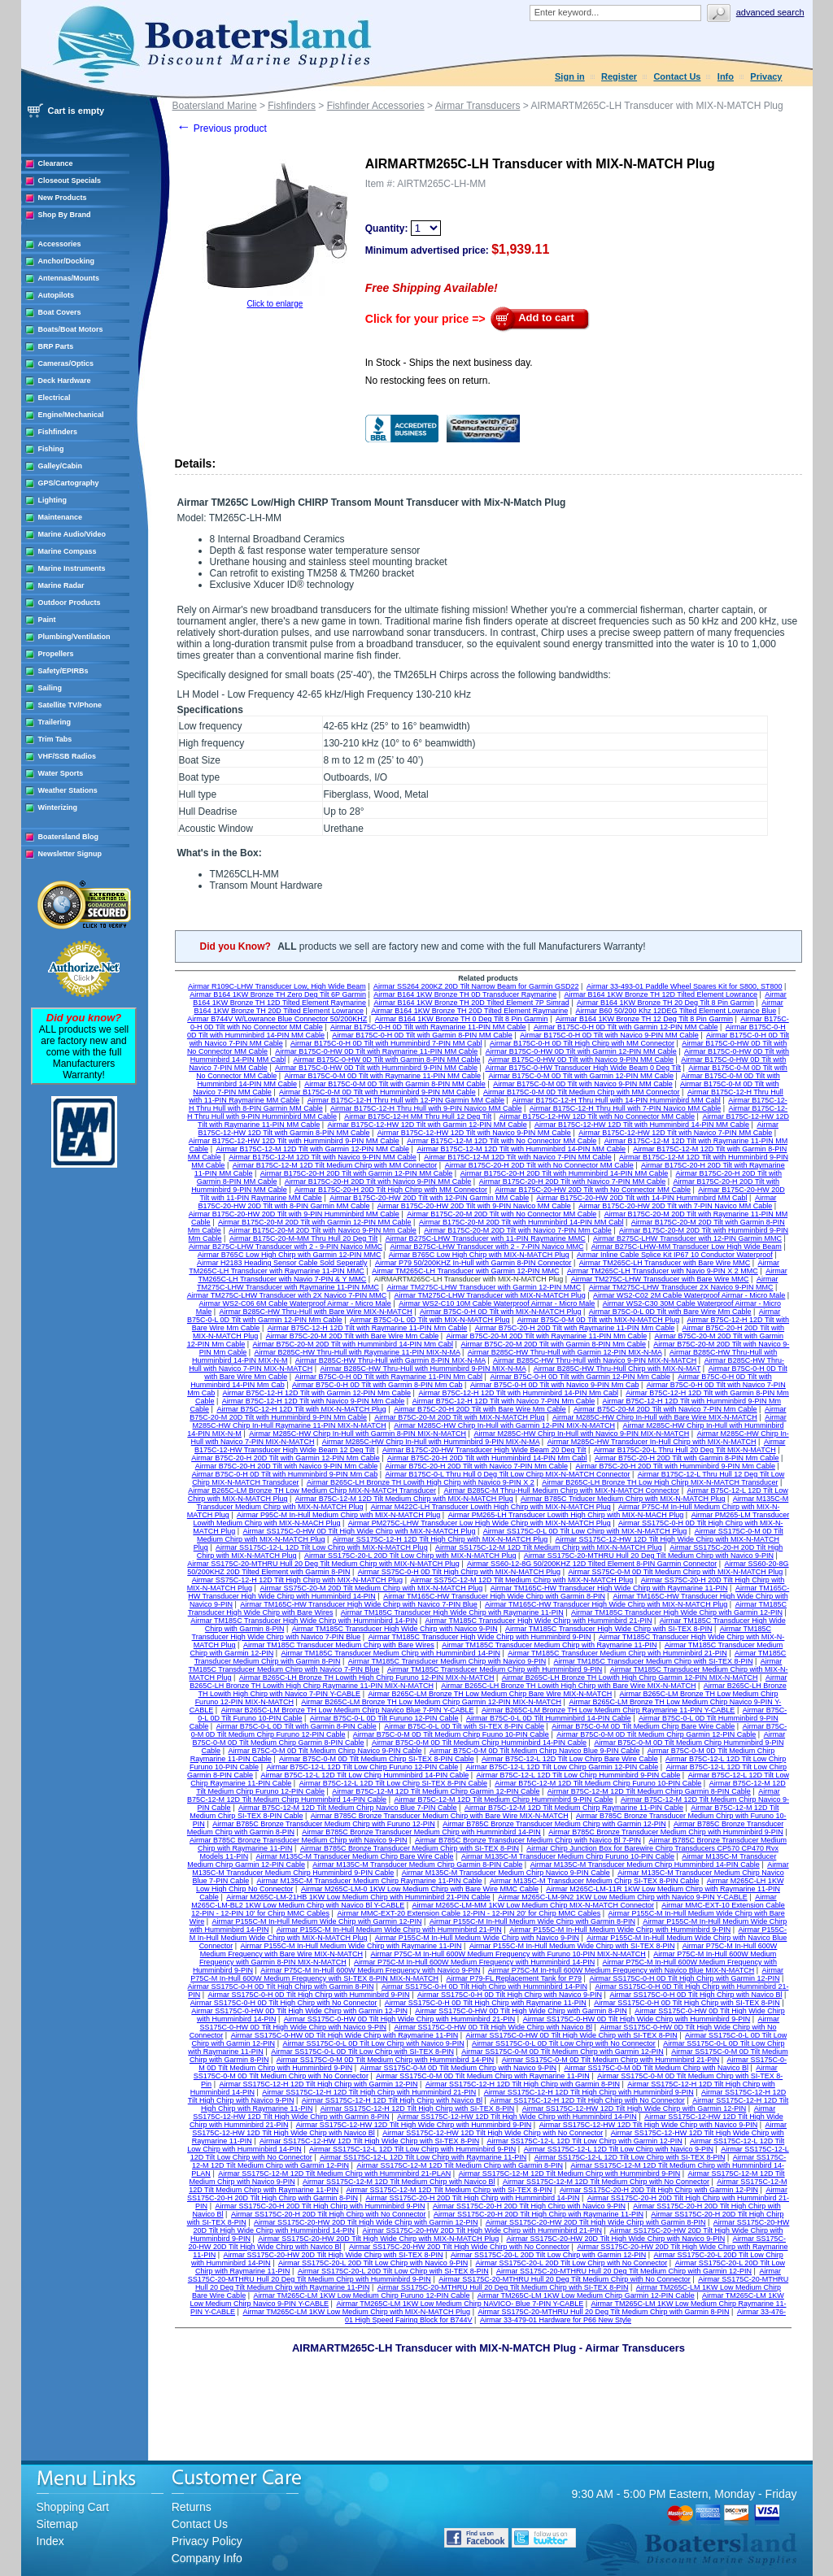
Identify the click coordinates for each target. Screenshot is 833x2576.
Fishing (51, 449)
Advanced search (770, 12)
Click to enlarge (274, 303)
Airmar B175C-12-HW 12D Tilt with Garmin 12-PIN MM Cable (427, 1124)
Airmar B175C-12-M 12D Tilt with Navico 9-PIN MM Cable (322, 1157)
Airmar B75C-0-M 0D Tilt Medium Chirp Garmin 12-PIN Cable (656, 1734)
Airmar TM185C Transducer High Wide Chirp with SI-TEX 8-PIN (608, 1629)
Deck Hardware (64, 380)
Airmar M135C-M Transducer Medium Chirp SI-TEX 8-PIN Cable (595, 1881)
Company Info (207, 2558)
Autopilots (56, 295)
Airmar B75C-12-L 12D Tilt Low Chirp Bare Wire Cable (570, 1759)
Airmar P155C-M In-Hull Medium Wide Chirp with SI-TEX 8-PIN (572, 1946)
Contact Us (676, 76)
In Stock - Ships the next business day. (449, 362)
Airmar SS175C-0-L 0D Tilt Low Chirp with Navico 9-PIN (373, 2043)
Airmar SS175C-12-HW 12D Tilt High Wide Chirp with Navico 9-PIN (648, 2125)
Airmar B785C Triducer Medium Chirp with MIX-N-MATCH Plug (623, 1499)
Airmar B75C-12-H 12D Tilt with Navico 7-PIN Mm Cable (503, 1401)
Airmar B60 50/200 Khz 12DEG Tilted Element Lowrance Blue (676, 1011)
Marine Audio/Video (72, 534)
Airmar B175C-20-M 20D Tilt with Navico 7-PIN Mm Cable (518, 1230)
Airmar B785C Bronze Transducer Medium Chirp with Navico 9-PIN (299, 1840)
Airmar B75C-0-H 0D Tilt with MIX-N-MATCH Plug (500, 1312)
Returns (192, 2506)
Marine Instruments (72, 568)
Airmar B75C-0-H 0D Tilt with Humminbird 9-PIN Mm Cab (285, 1474)
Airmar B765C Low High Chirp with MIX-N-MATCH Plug (479, 1255)
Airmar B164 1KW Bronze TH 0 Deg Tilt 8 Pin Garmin (461, 1019)
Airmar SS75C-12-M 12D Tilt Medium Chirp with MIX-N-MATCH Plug (521, 1580)
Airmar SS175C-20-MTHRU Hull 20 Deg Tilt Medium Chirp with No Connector (564, 2279)
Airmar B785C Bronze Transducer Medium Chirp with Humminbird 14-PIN (421, 1832)
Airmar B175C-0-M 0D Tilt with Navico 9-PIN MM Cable (583, 1084)
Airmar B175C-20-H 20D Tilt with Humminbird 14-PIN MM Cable (564, 1173)
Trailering (55, 722)
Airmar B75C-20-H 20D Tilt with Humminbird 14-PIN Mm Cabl (487, 1458)
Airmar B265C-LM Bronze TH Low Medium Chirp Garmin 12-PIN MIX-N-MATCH (431, 1702)
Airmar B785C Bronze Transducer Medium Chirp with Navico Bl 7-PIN (528, 1840)
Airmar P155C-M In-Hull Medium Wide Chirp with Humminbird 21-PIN (389, 1929)
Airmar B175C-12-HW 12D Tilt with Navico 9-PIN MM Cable (474, 1133)
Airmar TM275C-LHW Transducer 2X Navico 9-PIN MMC (681, 1287)
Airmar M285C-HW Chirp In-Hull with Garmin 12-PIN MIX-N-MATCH (504, 1425)
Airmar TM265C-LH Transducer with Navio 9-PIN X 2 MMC (662, 1271)
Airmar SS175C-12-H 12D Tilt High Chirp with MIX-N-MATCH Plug (440, 1539)
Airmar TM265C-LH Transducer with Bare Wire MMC (664, 1263)
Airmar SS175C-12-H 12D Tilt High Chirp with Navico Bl (392, 2100)
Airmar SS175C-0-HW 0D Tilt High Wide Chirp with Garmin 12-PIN (299, 2011)
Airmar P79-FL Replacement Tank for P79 (514, 1978)
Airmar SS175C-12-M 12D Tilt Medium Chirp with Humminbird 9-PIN (570, 2173)
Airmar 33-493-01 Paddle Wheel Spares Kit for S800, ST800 (685, 986)
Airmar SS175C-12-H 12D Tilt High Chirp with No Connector (587, 2100)
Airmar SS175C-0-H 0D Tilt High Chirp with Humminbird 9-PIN (309, 1995)
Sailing (50, 688)
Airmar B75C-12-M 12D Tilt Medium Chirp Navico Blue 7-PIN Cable (347, 1808)
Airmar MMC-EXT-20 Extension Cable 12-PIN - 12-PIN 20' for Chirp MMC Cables (468, 1913)
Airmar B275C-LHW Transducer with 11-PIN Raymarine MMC (486, 1238)
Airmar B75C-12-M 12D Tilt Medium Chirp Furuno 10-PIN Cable (598, 1783)
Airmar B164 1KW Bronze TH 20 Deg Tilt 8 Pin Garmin (665, 1003)
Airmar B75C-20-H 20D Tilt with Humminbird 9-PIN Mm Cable (675, 1466)
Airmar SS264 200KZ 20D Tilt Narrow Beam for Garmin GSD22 (476, 986)
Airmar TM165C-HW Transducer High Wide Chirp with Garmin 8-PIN (494, 1596)
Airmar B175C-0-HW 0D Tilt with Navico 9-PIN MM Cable (581, 1059)
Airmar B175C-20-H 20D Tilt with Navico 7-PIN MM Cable (572, 1181)
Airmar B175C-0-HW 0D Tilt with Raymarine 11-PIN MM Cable (376, 1051)
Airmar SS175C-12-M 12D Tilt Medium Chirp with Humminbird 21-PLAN (334, 2173)
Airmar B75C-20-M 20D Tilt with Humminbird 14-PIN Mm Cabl (353, 1344)
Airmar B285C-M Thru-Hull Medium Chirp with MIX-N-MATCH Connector (561, 1490)
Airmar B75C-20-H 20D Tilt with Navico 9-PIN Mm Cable (286, 1466)
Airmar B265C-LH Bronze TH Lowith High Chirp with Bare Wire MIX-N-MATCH (568, 1686)
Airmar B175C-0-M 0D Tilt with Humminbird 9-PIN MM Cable (377, 1092)
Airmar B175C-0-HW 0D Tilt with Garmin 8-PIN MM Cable (387, 1059)
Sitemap (57, 2523)
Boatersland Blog (68, 837)
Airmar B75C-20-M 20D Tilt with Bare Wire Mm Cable (352, 1336)
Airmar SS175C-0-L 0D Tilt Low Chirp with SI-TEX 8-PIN (362, 2051)
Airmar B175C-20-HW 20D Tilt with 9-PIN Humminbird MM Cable (294, 1214)
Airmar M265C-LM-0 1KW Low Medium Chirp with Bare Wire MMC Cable (420, 1889)
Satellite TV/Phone (70, 705)
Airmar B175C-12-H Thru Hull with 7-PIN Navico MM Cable (625, 1108)
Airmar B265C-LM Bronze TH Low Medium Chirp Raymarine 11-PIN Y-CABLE (608, 1710)
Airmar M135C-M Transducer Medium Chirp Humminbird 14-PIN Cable (645, 1864)
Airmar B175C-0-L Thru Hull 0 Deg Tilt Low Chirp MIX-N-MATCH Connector (508, 1474)
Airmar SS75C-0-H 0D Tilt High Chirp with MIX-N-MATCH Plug (459, 1572)
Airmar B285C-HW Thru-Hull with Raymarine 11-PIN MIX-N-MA (357, 1352)
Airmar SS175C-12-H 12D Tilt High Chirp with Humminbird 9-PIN (589, 2092)
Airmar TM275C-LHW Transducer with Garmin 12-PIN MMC (483, 1287)
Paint (47, 620)
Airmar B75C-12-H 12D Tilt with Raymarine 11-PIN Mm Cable (368, 1328)
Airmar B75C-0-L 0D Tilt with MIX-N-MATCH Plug (430, 1320)
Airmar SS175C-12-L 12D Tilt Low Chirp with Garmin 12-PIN (584, 2141)
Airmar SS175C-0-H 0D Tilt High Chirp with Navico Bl (695, 1995)
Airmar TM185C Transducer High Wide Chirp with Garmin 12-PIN (677, 1612)
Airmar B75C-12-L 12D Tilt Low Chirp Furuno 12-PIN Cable (362, 1767)
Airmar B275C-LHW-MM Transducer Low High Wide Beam (686, 1246)
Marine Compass (67, 551)
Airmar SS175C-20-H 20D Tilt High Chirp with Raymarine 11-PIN (538, 2214)
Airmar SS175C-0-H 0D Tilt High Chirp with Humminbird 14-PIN (484, 1986)
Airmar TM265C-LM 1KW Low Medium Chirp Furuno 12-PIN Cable (361, 2295)
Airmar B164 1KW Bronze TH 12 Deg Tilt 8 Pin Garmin (644, 1019)
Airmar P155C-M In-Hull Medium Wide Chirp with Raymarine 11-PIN (351, 1946)
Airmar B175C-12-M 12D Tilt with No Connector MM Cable (501, 1141)
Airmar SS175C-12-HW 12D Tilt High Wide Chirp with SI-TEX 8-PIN (369, 2141)
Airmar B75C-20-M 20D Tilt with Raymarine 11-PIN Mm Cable (547, 1336)
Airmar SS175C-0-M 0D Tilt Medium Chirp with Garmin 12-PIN (562, 2051)
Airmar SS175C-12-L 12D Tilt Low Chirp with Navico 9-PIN (618, 2149)
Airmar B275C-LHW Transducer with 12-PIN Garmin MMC (687, 1238)
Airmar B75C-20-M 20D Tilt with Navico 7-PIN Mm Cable (665, 1409)
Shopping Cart (73, 2506)
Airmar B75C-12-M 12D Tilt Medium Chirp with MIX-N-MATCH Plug (404, 1499)
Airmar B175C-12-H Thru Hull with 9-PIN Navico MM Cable (425, 1108)
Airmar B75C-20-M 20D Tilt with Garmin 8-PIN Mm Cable (553, 1344)
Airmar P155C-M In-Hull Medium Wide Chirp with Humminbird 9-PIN (620, 1929)
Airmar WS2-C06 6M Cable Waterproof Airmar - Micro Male (295, 1303)
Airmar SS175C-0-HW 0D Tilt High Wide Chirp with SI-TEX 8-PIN (572, 2035)
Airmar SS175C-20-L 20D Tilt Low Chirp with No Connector (572, 2263)
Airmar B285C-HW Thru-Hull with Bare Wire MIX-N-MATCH (316, 1312)
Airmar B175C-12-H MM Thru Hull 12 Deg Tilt (417, 1116)
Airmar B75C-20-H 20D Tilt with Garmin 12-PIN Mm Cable (285, 1458)
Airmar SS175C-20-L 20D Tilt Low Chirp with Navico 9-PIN (373, 2263)
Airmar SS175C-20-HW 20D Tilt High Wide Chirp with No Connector (459, 2247)
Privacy (766, 76)
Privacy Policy (207, 2541)
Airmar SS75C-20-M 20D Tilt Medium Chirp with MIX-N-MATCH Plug (370, 1588)
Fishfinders (58, 432)
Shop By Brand (64, 215)
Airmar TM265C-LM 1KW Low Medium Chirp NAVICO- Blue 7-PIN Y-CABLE (459, 2304)
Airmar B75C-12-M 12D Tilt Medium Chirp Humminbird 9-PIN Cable (503, 1799)
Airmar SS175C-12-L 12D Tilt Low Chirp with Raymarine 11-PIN (423, 2157)
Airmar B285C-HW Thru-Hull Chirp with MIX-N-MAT (617, 1368)
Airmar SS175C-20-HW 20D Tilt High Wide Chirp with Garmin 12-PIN (366, 2222)
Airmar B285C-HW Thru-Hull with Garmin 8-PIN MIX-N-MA (390, 1360)
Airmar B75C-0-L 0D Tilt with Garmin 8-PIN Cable (296, 1726)
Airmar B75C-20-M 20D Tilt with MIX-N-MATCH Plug (459, 1417)
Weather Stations (68, 790)
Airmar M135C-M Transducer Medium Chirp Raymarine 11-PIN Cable (369, 1881)
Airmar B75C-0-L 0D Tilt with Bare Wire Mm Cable (670, 1312)
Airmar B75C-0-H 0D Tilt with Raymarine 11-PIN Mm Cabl (389, 1377)
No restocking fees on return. (428, 380)
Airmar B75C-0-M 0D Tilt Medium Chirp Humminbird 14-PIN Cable (479, 1742)
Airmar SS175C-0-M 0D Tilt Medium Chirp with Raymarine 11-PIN (483, 2076)
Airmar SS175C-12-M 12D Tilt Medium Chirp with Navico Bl (399, 2182)
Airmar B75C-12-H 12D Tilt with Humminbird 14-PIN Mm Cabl (518, 1393)
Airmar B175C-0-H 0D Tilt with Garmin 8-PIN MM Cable (422, 1035)
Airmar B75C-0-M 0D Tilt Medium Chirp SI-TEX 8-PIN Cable (376, 1759)
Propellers (56, 654)
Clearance (55, 163)
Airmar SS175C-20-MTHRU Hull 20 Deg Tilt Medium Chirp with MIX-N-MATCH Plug (323, 1564)
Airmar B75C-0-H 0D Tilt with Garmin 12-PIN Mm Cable (580, 1377)
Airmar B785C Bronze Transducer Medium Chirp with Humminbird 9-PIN (665, 1832)
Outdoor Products (69, 602)
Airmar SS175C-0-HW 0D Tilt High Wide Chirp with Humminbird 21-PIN (400, 2019)
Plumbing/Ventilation (74, 637)
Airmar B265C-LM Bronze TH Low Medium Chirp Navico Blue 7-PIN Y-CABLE (347, 1710)
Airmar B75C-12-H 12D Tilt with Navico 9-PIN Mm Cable (313, 1401)
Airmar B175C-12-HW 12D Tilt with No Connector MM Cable (597, 1116)
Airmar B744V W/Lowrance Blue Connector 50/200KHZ (277, 1019)
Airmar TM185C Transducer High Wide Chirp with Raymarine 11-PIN (452, 1612)
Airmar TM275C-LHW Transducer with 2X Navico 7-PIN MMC (286, 1295)
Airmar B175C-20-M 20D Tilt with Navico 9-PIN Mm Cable (322, 1230)
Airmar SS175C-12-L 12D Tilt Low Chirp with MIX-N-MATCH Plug (322, 1547)
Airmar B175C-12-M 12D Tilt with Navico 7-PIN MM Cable (518, 1157)
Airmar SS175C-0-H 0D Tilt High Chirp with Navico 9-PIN (509, 1995)
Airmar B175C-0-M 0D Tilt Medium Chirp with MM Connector (581, 1092)
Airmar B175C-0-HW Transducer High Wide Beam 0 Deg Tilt (583, 1068)
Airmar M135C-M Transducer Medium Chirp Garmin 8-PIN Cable (417, 1864)
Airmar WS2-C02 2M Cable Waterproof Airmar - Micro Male (689, 1295)
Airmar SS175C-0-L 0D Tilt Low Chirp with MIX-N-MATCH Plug (585, 1531)
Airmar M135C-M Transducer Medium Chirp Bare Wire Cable (354, 1856)
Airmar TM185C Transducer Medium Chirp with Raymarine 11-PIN (549, 1645)
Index (50, 2541)
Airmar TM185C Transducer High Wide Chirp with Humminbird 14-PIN (303, 1621)
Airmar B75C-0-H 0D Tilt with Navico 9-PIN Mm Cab (554, 1385)
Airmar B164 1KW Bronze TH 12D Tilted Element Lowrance (661, 994)
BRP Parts (56, 346)
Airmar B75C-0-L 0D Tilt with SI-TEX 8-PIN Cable (464, 1726)
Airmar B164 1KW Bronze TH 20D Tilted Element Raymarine (469, 1011)
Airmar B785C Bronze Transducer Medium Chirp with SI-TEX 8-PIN (409, 1848)
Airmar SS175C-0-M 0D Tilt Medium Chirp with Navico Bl (656, 2068)
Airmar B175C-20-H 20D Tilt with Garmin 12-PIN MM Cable (356, 1173)
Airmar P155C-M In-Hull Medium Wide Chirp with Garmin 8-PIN (532, 1921)
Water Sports (61, 773)
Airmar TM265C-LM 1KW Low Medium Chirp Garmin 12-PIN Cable (586, 2295)
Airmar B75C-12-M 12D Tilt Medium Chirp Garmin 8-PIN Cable (649, 1791)
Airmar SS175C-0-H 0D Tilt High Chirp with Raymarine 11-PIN (486, 2003)
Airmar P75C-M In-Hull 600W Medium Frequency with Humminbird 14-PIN (474, 1962)
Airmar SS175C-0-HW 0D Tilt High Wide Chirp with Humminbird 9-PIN (637, 2019)
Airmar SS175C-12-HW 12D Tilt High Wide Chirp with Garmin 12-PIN (634, 2108)
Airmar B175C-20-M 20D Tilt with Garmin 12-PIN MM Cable (315, 1222)
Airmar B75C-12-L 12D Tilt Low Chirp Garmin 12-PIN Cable (562, 1767)
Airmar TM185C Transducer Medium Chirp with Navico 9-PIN (447, 1661)
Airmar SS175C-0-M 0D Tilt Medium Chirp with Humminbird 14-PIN (386, 2060)
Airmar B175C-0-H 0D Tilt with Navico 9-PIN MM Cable (609, 1035)
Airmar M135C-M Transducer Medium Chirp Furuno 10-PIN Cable (567, 1856)
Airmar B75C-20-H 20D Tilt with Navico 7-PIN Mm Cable (477, 1466)
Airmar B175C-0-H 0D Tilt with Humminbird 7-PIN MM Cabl (386, 1043)
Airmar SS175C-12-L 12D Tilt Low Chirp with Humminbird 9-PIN (412, 2149)
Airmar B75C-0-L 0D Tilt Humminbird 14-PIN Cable (548, 1718)
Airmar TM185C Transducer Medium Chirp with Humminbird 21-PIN (617, 1653)
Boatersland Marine (214, 105)
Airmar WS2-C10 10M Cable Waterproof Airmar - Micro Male (497, 1303)
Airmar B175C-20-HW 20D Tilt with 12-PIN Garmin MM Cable (429, 1198)
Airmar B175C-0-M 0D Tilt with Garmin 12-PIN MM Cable (581, 1076)
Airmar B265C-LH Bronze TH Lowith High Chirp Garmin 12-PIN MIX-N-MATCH (630, 1677)
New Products (62, 198)
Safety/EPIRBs (63, 671)
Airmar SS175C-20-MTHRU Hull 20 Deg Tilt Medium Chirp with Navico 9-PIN (649, 1555)
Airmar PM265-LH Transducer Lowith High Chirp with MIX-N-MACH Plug (566, 1515)
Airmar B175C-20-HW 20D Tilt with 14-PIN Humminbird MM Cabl (642, 1198)
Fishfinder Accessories (376, 105)
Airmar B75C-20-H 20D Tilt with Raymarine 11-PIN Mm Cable (575, 1328)
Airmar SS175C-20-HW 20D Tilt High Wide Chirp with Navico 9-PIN (616, 2238)
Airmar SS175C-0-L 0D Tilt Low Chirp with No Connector (564, 2043)
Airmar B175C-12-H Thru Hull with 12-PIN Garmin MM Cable (405, 1100)
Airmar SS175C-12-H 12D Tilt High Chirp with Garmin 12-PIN (318, 2084)
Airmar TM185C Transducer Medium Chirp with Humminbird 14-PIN (390, 1653)
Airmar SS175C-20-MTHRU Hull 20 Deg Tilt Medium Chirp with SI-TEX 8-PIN (503, 2287)
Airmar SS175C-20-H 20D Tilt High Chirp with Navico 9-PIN (529, 2206)
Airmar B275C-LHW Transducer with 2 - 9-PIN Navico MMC (285, 1246)
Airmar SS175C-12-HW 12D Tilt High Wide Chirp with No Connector (492, 2133)
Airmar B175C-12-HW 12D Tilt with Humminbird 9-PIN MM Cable (294, 1141)
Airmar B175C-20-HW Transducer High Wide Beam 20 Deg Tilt (484, 1450)
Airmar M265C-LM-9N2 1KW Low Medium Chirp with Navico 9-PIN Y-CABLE (623, 1897)
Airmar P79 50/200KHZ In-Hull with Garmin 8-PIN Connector (473, 1263)
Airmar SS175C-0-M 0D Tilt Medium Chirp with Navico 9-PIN (458, 2068)
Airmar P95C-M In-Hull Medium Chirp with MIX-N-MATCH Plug (338, 1515)
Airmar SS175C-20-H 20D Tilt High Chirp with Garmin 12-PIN (659, 2190)
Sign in (570, 76)
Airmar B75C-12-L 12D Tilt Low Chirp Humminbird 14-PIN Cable (364, 1775)
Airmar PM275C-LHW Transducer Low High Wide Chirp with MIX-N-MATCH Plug (479, 1523)
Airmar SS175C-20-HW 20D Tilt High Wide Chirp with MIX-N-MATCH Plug (378, 2238)
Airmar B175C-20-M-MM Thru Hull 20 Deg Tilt (303, 1238)
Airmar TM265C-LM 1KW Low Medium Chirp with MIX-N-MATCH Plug (356, 2312)
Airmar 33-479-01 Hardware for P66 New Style (555, 2320)
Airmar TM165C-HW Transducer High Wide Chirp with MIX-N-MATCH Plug (606, 1604)
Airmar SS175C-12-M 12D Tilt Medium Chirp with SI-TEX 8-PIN (449, 2190)
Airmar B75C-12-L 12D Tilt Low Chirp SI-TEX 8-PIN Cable (393, 1783)
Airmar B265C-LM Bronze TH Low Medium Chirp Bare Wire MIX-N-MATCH (490, 1694)
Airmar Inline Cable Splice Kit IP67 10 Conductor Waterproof (675, 1255)
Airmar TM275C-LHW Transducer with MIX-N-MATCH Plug (490, 1295)
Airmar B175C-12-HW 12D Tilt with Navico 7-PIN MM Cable (675, 1133)
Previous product (222, 128)
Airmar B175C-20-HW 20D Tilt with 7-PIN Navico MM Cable (675, 1206)
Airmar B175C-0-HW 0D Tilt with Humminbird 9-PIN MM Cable (376, 1068)
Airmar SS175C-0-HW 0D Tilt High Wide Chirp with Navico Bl (493, 2027)
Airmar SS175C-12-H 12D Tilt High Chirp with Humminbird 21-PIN (369, 2092)
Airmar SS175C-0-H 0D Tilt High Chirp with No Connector (283, 2003)
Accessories (59, 244)
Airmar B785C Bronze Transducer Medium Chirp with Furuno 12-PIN (323, 1824)
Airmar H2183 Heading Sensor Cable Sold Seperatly (282, 1263)
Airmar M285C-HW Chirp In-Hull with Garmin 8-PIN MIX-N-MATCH (357, 1433)
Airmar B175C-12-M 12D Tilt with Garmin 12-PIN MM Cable (312, 1149)
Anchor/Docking (66, 261)
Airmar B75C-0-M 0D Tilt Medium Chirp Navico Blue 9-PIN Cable (535, 1751)
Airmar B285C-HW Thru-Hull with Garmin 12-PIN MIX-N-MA (565, 1352)
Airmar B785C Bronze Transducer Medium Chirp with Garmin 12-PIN (554, 1824)
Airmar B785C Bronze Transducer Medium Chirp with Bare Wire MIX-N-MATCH (440, 1816)
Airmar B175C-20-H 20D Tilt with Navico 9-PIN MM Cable (378, 1181)
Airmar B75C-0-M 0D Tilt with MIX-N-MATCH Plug (598, 1320)
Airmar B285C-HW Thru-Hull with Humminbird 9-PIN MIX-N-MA (423, 1368)
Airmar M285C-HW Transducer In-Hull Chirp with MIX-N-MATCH (652, 1442)
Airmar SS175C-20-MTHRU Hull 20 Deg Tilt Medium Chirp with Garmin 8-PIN (603, 2312)
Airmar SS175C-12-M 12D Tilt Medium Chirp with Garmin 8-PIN (459, 2165)
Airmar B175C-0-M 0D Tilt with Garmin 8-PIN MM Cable (395, 1084)
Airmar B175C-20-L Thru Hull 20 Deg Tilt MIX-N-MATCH (685, 1450)
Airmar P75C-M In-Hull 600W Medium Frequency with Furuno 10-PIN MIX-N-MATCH (507, 1954)
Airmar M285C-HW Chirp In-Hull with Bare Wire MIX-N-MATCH (654, 1417)
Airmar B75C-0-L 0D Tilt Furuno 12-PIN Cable (384, 1718)
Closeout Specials (70, 180)
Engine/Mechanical (71, 415)
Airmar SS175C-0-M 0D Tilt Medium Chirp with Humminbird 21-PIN (611, 2060)
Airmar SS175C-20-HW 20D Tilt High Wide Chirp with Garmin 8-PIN (596, 2222)
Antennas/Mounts (69, 278)
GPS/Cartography (68, 483)
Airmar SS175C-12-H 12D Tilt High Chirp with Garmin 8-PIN (522, 2084)
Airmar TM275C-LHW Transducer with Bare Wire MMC (660, 1279)
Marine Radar (61, 585)
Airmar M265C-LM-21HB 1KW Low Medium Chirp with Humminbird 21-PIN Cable (358, 1897)
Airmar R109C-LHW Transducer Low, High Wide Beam (277, 986)
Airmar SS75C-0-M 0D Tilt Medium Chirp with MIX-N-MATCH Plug (675, 1572)
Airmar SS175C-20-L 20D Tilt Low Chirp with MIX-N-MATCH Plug (410, 1555)
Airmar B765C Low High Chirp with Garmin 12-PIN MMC (290, 1255)
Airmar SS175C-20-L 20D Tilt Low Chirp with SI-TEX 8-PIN (393, 2271)
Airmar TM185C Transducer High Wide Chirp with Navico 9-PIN (395, 1629)
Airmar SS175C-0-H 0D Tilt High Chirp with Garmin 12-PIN (684, 1978)
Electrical (54, 398)
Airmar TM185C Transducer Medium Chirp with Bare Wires (338, 1645)
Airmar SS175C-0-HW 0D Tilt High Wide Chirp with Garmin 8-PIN (521, 2011)
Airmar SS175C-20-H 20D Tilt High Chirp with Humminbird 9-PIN (320, 2206)
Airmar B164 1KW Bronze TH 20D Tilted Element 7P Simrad (471, 1003)
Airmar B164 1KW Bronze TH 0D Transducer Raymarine (464, 994)
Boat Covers (59, 312)
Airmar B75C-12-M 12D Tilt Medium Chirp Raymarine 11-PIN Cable (573, 1808)
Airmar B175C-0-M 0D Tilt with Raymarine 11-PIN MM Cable (383, 1076)
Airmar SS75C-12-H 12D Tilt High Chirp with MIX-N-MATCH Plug (297, 1580)
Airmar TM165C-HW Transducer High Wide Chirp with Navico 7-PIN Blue (358, 1604)
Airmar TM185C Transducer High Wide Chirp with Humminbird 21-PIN (538, 1621)
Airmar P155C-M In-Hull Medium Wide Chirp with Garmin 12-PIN (316, 1921)
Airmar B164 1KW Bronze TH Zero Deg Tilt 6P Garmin (278, 994)
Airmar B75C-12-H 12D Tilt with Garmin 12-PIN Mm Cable (317, 1393)
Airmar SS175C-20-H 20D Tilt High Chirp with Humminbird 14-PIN (472, 2198)
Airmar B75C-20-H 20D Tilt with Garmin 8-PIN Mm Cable (687, 1458)
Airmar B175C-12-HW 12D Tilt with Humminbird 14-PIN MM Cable (641, 1124)
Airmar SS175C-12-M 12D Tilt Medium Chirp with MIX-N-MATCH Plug (548, 1547)
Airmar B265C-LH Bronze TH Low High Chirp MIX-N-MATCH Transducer (660, 1482)
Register (619, 76)
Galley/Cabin (60, 466)
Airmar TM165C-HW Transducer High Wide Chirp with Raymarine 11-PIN (609, 1588)
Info (725, 76)
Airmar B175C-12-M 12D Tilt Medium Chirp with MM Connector (335, 1165)
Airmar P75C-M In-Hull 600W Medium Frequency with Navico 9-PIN (370, 1970)
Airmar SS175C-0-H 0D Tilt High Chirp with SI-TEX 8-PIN (687, 2003)
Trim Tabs (55, 739)
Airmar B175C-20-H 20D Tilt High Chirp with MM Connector (390, 1190)
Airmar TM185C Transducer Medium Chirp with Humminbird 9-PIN (494, 1669)
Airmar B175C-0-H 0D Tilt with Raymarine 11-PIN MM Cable (428, 1027)
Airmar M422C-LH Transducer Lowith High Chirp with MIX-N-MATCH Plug (491, 1507)
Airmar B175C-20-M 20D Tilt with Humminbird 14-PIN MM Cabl (521, 1222)
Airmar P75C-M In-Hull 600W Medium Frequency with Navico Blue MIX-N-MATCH (621, 1970)
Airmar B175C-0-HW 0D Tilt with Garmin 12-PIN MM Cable (581, 1051)
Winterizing (57, 807)
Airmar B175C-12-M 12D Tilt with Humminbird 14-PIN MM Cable (521, 1149)
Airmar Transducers (478, 105)
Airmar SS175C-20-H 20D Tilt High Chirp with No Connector (328, 2214)
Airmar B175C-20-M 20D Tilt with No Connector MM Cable (501, 1214)
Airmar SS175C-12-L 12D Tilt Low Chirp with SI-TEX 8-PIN (630, 2157)
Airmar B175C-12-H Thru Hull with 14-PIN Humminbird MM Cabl (616, 1100)
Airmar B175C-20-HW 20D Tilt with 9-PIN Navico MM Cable (474, 1206)
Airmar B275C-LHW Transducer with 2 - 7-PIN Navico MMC (486, 1246)
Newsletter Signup (70, 854)
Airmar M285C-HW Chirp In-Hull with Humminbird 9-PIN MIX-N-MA (431, 1442)
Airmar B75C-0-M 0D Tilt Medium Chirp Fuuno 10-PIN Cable (451, 1734)
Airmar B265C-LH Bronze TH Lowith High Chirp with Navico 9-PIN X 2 (420, 1482)
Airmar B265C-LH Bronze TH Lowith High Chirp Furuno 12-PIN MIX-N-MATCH (367, 1677)
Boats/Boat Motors (70, 329)
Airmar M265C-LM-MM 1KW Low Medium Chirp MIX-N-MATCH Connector (533, 1905)
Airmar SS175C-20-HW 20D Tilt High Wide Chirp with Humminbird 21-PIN (482, 2230)
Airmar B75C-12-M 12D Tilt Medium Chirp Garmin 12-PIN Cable (435, 1791)
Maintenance (60, 517)
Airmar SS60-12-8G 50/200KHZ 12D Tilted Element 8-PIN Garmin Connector (592, 1564)
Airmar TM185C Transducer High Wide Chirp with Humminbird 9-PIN (480, 1637)
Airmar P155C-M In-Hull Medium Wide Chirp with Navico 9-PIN (477, 1938)
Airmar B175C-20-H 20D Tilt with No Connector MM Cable (539, 1165)
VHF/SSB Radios (67, 756)
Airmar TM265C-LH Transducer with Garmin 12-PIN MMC (465, 1271)
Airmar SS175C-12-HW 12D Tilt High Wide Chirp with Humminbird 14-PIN (517, 2117)
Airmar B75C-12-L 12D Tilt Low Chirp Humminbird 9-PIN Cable (579, 1775)
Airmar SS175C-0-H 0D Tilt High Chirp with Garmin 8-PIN (281, 1986)
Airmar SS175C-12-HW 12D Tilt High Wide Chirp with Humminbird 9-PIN (414, 2125)
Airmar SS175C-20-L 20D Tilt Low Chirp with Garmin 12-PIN (548, 2255)
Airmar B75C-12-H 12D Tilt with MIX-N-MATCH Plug (301, 1409)
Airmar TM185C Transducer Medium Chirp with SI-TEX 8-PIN (653, 1661)
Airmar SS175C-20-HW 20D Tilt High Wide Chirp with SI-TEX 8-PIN (333, 2255)
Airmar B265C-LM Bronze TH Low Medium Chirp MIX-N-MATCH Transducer (312, 1490)
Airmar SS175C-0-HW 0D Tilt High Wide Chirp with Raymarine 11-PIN (345, 2035)
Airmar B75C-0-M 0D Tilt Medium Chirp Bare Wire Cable (643, 1726)
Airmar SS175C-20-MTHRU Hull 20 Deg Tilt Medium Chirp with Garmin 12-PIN (624, 2271)
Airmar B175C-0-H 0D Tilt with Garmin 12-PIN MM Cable (626, 1027)
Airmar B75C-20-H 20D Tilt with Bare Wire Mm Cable (480, 1409)
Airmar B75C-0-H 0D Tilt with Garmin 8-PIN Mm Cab (377, 1385)
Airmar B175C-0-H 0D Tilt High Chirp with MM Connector (582, 1043)
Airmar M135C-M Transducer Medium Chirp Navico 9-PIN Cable (506, 1873)
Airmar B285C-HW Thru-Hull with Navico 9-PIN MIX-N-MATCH (594, 1360)
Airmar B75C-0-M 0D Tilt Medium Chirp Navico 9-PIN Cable (324, 1751)
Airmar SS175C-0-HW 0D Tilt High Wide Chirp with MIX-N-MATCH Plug (359, 1531)
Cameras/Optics (66, 363)
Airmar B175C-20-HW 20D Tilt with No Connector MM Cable (593, 1190)
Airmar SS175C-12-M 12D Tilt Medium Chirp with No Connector (606, 2182)
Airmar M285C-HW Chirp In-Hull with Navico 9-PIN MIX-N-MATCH (581, 1433)
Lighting (53, 500)
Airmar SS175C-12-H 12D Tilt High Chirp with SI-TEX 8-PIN (418, 2108)
